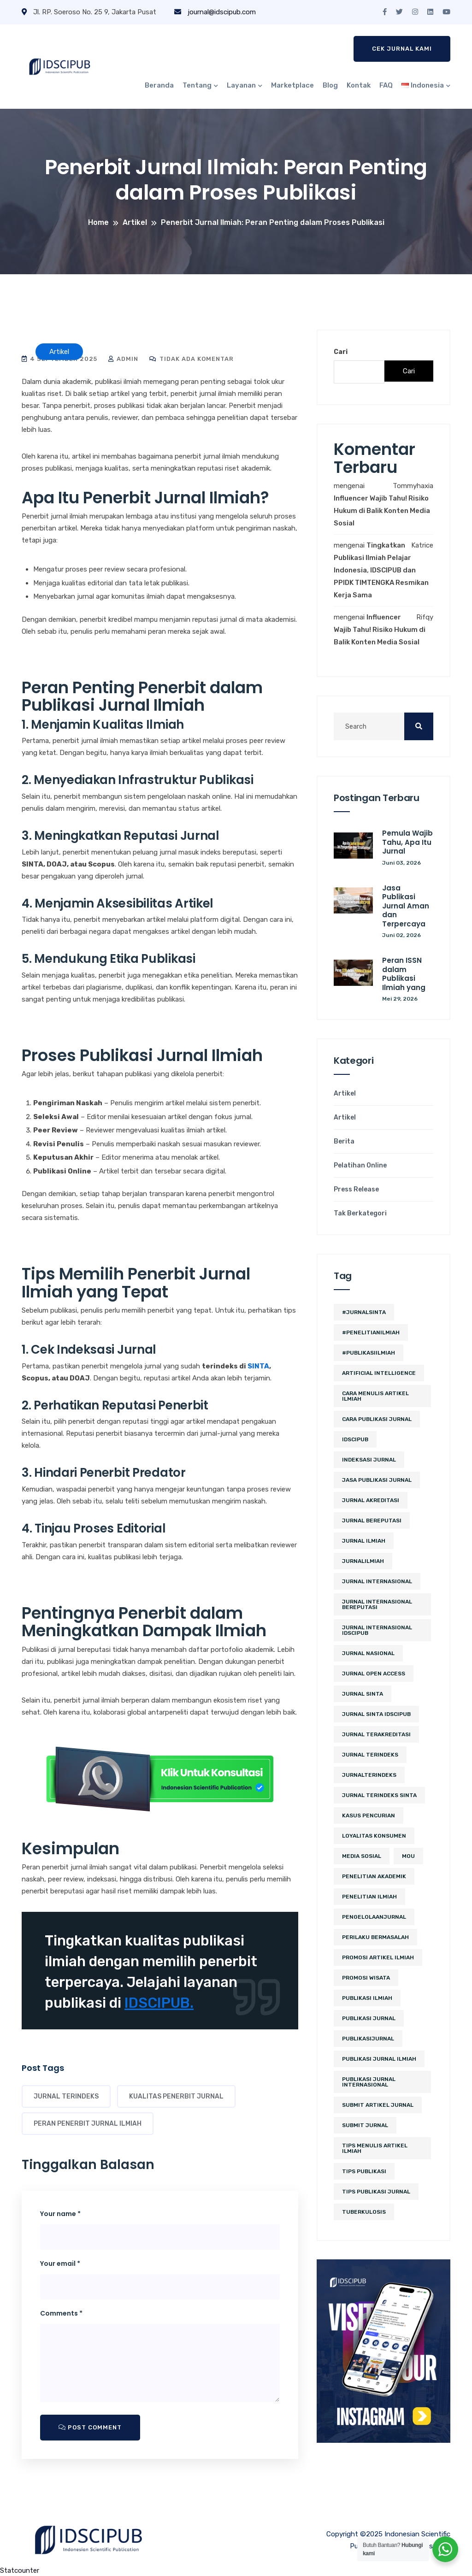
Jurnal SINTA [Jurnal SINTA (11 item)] (362, 1694)
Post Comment (90, 2427)
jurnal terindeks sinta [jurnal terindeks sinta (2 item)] (379, 1795)
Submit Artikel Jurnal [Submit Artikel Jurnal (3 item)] (377, 2105)
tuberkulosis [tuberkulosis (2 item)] (364, 2212)
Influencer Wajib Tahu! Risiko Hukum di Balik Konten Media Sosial (382, 510)
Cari (341, 352)
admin (123, 358)
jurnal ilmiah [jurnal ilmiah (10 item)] (363, 1541)
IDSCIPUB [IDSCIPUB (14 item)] (355, 1439)
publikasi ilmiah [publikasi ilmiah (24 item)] (367, 1998)
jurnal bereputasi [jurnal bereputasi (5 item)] (371, 1520)
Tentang (197, 85)
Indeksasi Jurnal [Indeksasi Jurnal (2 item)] (369, 1459)
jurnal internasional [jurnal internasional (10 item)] (377, 1581)
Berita (344, 1141)
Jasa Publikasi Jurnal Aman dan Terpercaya (405, 906)
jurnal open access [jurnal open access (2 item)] (373, 1673)
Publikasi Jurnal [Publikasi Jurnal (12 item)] (368, 2018)
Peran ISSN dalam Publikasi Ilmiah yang (403, 973)
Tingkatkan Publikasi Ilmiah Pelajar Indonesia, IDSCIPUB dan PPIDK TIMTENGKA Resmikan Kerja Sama (381, 570)
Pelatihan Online (360, 1165)
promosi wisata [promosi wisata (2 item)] (366, 1978)
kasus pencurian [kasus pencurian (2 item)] (368, 1815)
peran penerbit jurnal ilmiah (88, 2124)
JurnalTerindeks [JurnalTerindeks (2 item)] (369, 1775)
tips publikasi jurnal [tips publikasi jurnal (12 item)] (376, 2191)
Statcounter (19, 2570)
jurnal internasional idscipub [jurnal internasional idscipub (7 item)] (377, 1630)
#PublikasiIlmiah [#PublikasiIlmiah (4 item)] (368, 1353)
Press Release (356, 1189)
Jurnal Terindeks (66, 2096)
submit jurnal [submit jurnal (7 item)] (365, 2125)
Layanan (241, 85)
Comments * (61, 2313)
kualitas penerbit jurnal (176, 2096)
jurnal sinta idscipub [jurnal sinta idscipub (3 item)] (376, 1714)
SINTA (258, 1366)
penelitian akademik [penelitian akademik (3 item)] (374, 1876)
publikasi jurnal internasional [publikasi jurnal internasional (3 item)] (368, 2082)
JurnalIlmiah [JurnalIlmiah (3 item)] (363, 1561)
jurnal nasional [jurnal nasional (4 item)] (368, 1653)
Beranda (159, 85)
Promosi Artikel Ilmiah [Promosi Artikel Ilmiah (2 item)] (378, 1957)
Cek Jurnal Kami (402, 48)
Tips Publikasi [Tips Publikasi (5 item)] (364, 2171)
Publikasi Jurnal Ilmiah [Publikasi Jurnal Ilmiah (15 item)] (379, 2059)
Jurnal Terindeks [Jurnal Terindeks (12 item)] (370, 1754)
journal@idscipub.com (215, 12)
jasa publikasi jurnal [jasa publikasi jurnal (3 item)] (377, 1480)
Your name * (60, 2213)
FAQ (386, 85)
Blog (330, 85)
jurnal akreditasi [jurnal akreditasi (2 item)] (370, 1500)
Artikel (345, 1094)
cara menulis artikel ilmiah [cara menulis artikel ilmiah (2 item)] (375, 1396)
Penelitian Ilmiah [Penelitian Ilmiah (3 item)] (369, 1896)
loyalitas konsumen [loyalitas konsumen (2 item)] (374, 1836)
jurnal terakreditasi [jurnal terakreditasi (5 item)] (376, 1734)
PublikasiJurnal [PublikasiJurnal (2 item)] (368, 2038)
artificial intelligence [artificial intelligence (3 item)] (379, 1373)
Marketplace (292, 85)
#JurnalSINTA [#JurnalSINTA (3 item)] (364, 1312)
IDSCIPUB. (159, 2002)
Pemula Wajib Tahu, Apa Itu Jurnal (407, 842)
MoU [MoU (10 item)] (408, 1856)
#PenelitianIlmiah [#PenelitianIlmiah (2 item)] (371, 1332)
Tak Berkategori (360, 1213)
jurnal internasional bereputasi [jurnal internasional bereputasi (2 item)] (377, 1604)
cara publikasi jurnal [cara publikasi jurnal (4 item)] (377, 1419)
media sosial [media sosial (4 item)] (361, 1856)
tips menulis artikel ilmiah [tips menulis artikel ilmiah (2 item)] (374, 2148)
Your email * (60, 2263)
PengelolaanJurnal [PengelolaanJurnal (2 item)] (374, 1917)
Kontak (359, 85)
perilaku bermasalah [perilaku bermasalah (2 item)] (375, 1937)
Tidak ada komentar (191, 358)
